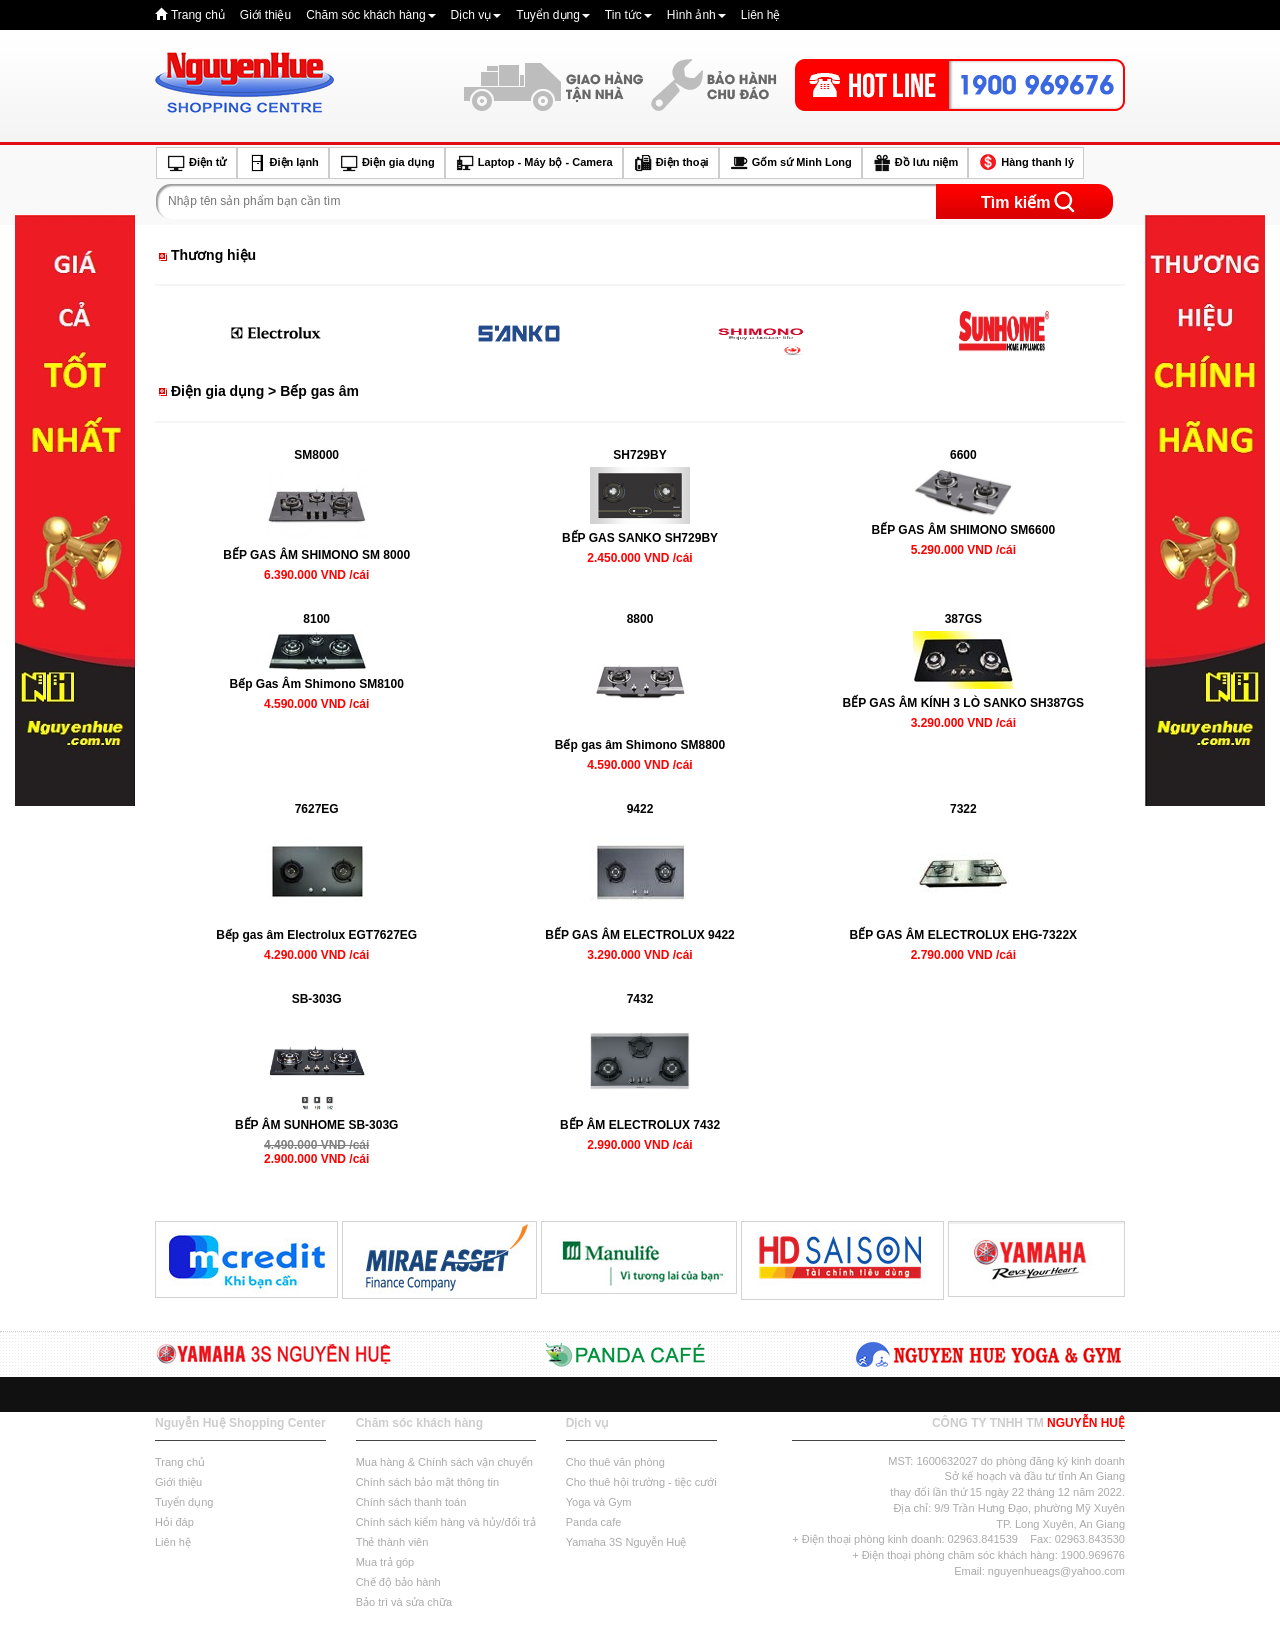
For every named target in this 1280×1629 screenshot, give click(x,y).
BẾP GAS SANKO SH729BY (640, 538)
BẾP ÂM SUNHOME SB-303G (316, 1125)
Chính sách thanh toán (411, 1502)
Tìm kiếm (1015, 202)
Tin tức (628, 15)
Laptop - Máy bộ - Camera (534, 163)
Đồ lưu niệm (915, 163)
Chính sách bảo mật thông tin (427, 1482)
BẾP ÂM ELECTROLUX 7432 (640, 1125)
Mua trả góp (385, 1562)
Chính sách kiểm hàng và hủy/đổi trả (446, 1522)
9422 (640, 809)
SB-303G (317, 999)
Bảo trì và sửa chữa (404, 1602)
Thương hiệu (213, 255)
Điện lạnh (283, 163)
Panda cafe (594, 1522)
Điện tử (196, 163)
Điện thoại (671, 163)
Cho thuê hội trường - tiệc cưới (641, 1482)
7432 (640, 999)
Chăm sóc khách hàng (370, 15)
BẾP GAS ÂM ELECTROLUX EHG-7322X (964, 935)
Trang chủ (198, 15)
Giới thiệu (265, 15)
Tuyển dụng (553, 15)
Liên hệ (761, 15)
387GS (963, 619)
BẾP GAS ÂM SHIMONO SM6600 (963, 530)
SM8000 (316, 455)
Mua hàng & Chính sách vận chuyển (444, 1462)
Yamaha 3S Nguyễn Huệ (626, 1542)
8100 (316, 619)
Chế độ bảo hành (398, 1582)
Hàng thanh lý (1026, 163)
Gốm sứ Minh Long (790, 163)
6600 (963, 455)
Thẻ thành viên (392, 1542)
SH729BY (639, 455)
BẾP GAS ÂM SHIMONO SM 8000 (316, 555)
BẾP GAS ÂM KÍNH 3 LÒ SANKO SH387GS (964, 703)
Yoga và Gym (599, 1502)
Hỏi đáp (174, 1522)
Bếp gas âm (319, 391)
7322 (963, 809)
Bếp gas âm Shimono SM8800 (640, 745)
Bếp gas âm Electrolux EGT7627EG (316, 935)
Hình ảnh (696, 15)
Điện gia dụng (387, 163)
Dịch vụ (476, 15)
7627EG (317, 809)
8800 (640, 619)
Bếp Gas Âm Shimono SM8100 (316, 684)
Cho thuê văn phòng (615, 1462)
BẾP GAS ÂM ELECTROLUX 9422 (639, 935)
